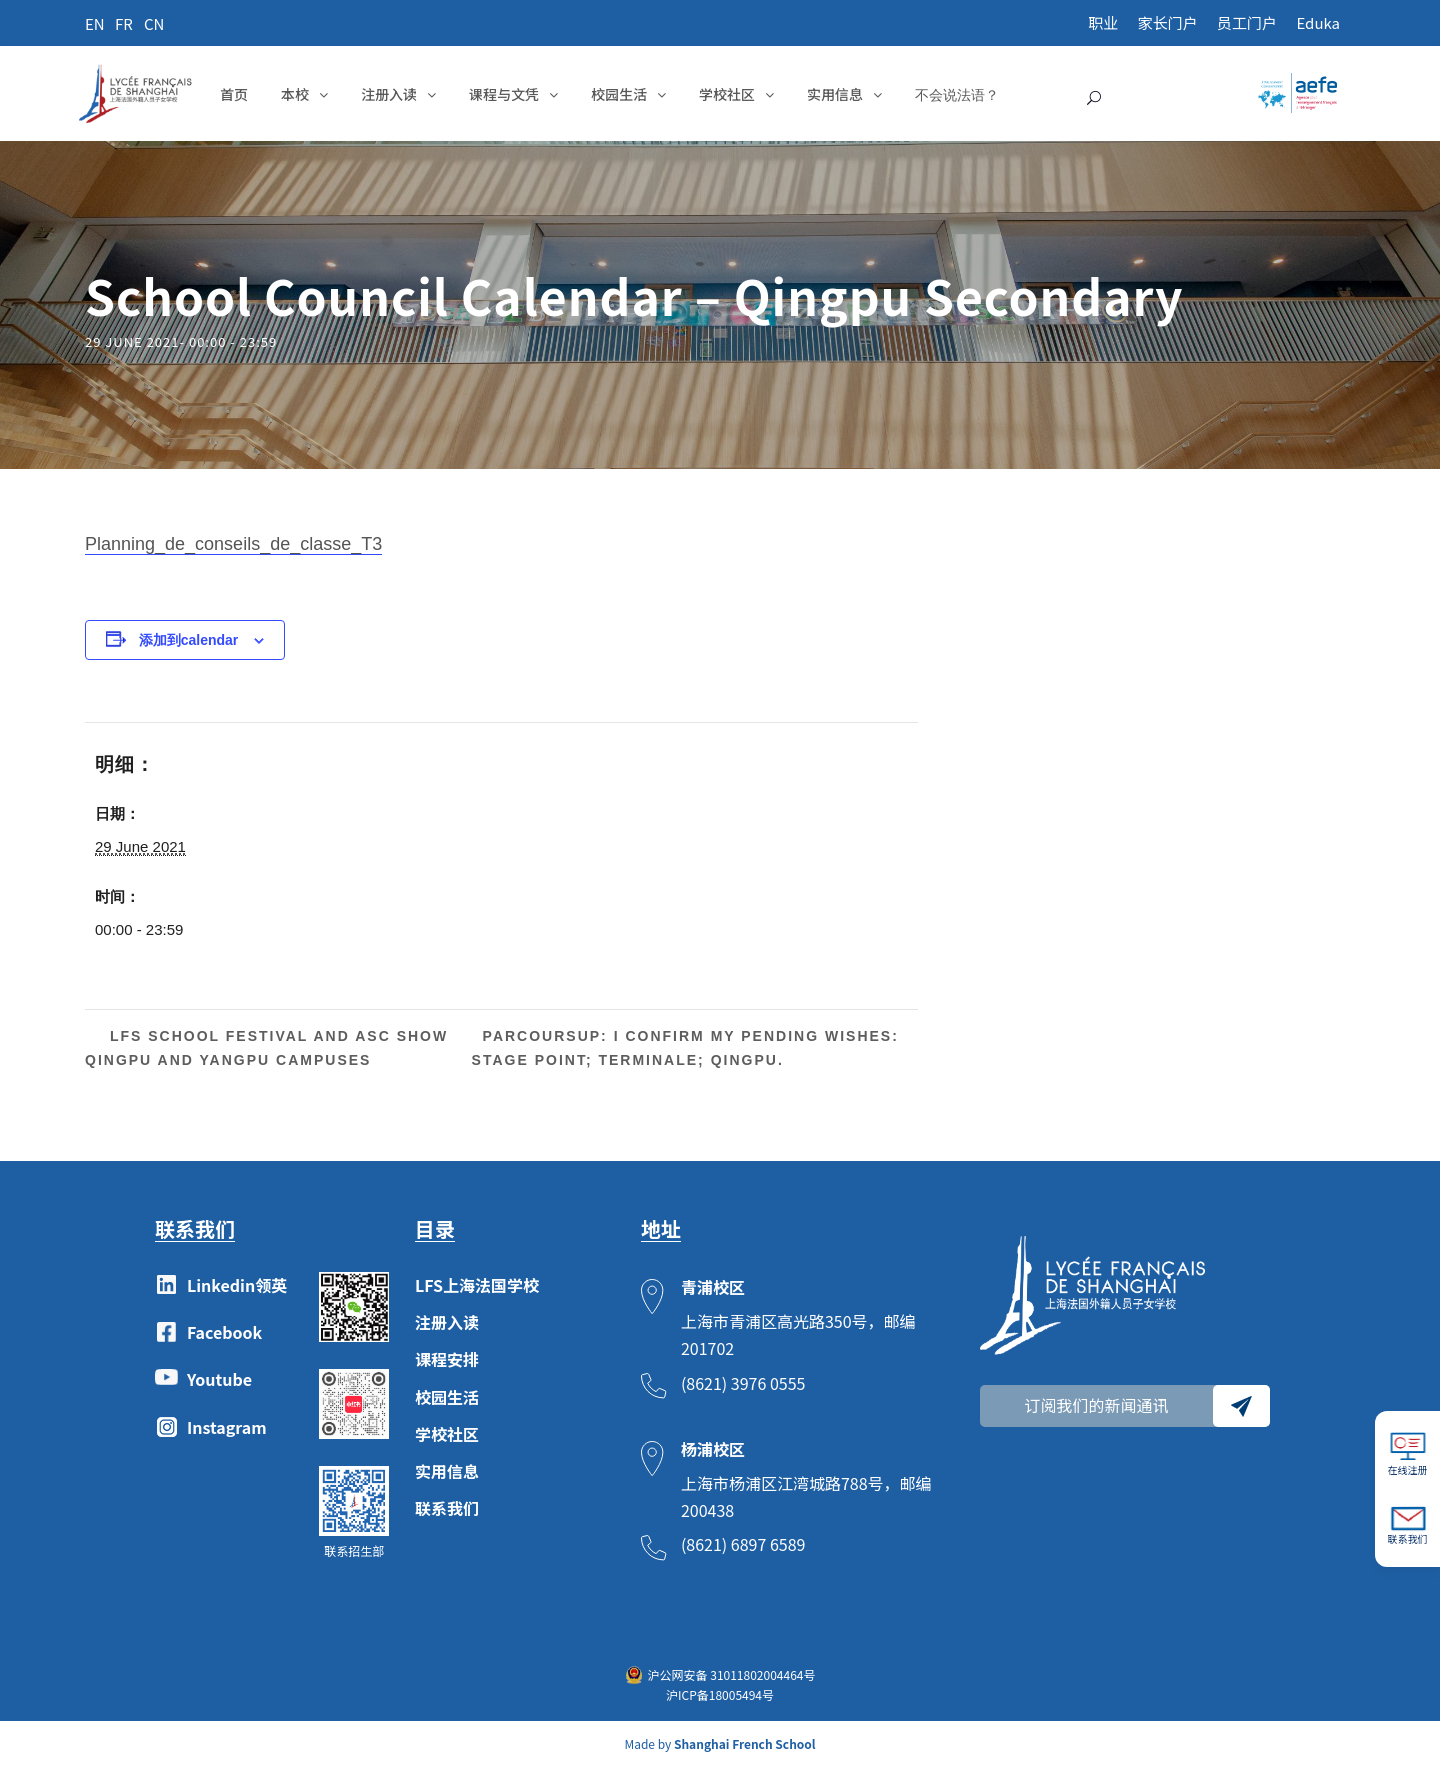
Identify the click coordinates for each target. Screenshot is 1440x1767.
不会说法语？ (957, 94)
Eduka (1318, 22)
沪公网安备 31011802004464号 (732, 1674)
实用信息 (835, 94)
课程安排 (447, 1359)
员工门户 (1247, 22)
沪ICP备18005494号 (720, 1694)
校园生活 (619, 94)
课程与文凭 (504, 94)
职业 (1103, 22)
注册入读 (389, 94)
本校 (295, 94)
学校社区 (727, 94)
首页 (234, 94)
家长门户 (1168, 22)
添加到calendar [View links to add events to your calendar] (189, 640)
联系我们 (447, 1508)
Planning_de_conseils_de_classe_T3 (233, 544)
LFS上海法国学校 (477, 1285)
